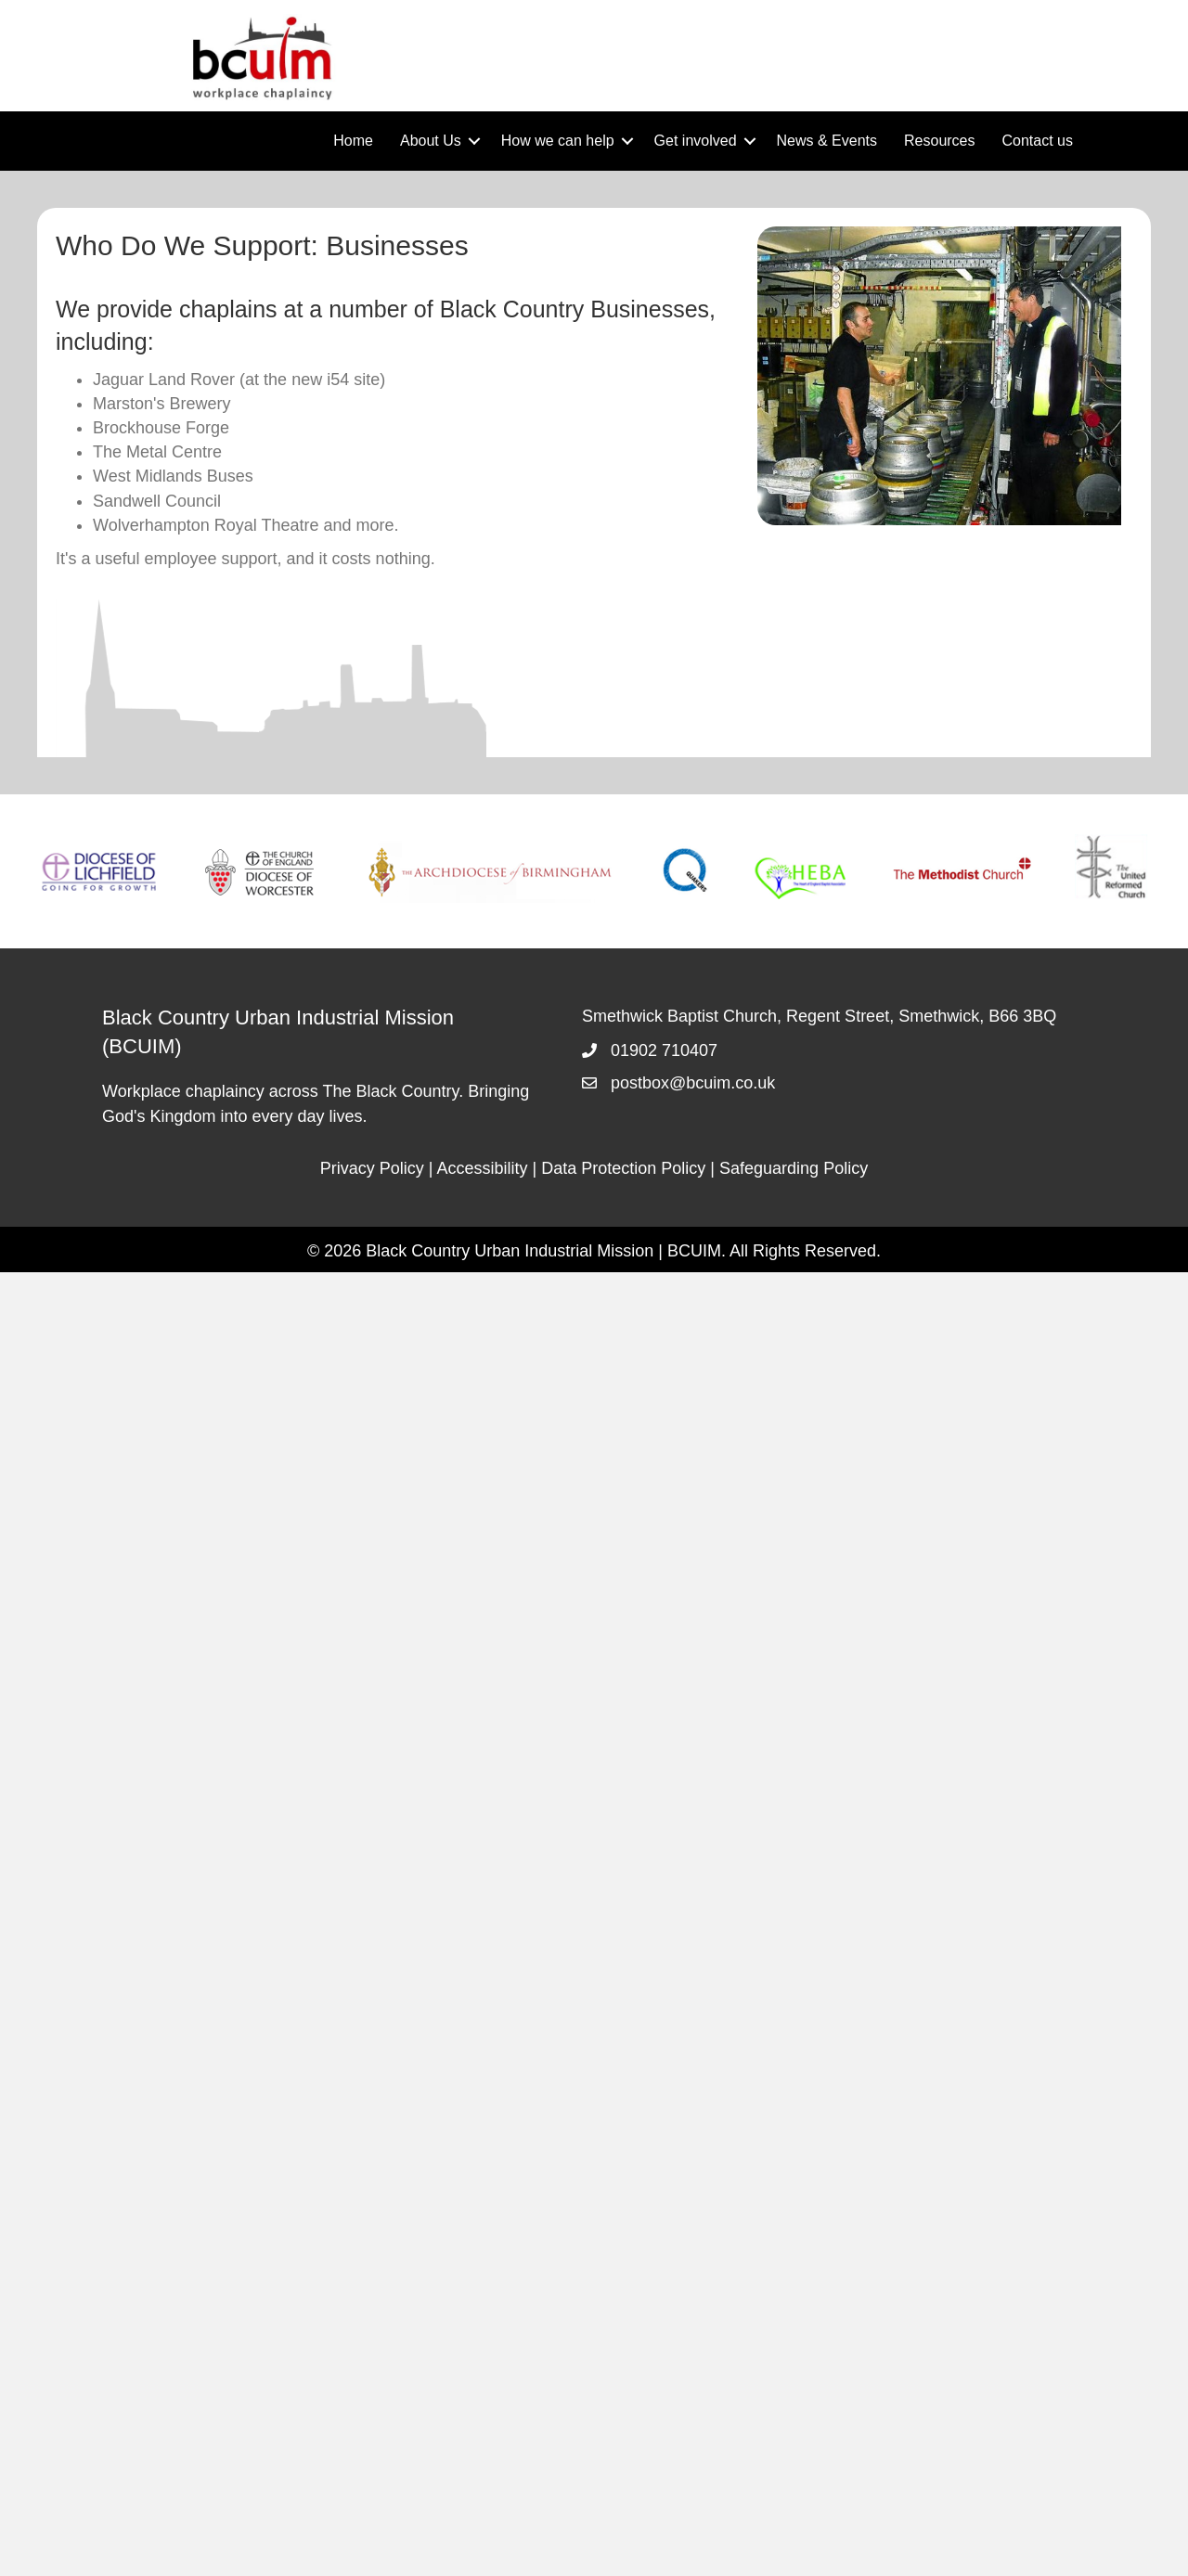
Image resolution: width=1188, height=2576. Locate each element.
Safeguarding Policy (793, 1168)
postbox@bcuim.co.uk (693, 1083)
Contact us (1037, 140)
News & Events (827, 140)
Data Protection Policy (623, 1168)
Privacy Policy (372, 1168)
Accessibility (482, 1168)
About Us (430, 140)
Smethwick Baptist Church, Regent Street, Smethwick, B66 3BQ (819, 1016)
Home (353, 140)
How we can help (557, 140)
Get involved (695, 140)
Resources (939, 140)
